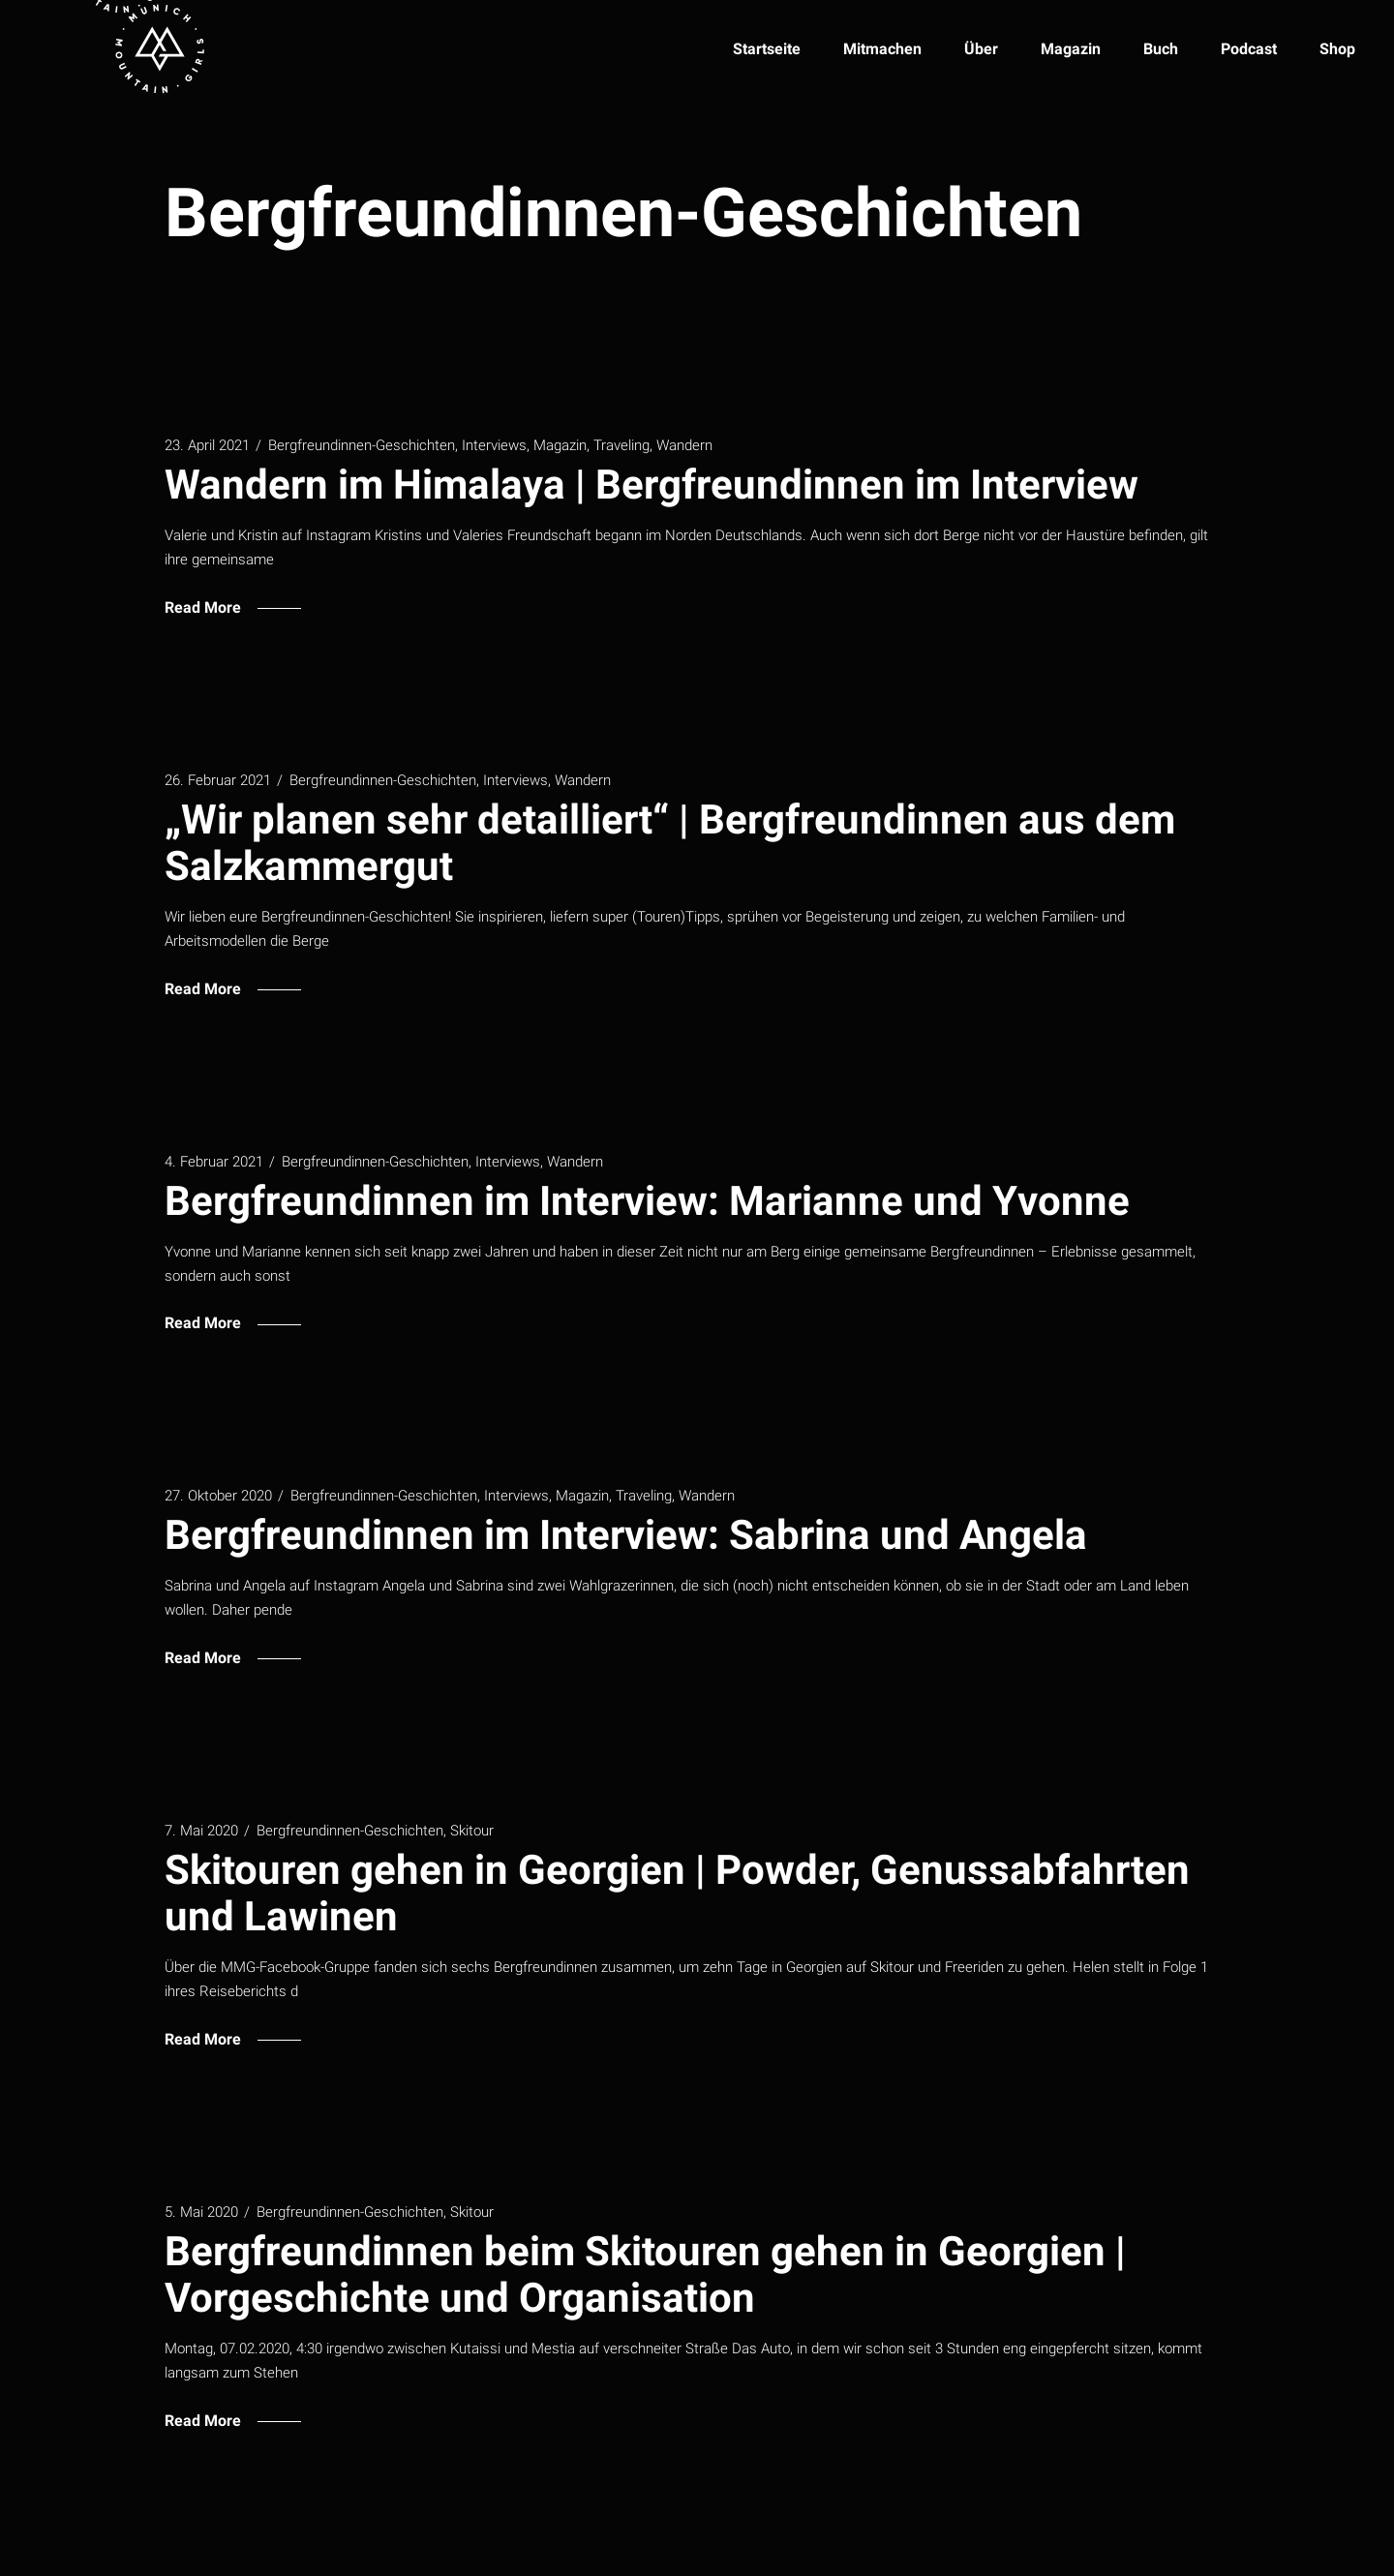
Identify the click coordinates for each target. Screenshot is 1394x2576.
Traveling (621, 445)
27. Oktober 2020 (218, 1495)
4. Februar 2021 (214, 1161)
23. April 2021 (207, 445)
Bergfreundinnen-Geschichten (361, 445)
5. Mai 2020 (201, 2212)
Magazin (560, 445)
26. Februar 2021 (218, 780)
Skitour (472, 1830)
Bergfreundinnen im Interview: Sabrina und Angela (626, 1535)
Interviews (494, 445)
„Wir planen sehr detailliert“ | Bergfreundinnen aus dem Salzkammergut (670, 843)
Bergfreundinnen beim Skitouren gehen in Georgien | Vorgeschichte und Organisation (645, 2274)
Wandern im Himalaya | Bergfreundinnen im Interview (651, 484)
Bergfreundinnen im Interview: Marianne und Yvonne (647, 1201)
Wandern (684, 445)
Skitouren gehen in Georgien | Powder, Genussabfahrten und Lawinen (677, 1893)
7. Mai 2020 (201, 1830)
